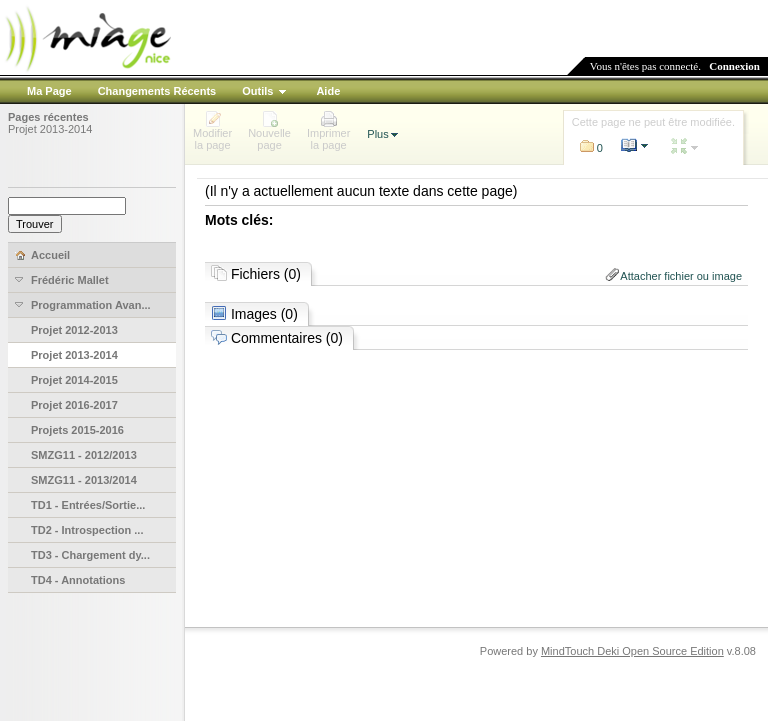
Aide (328, 91)
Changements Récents (157, 91)
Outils (257, 91)
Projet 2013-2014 (50, 129)
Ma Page (49, 91)
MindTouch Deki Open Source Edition (632, 651)
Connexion (734, 66)
